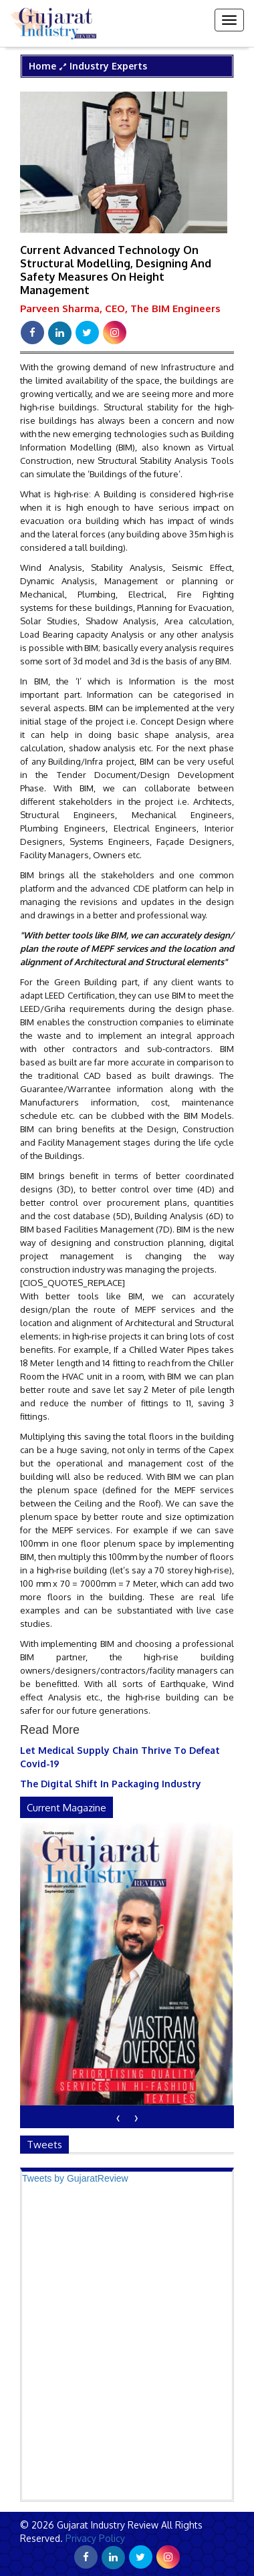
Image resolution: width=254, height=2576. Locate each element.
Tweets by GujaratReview (75, 2178)
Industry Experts (108, 66)
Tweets (44, 2144)
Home (42, 66)
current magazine (66, 1807)
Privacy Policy (94, 2538)
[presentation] (118, 2116)
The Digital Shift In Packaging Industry (110, 1783)
